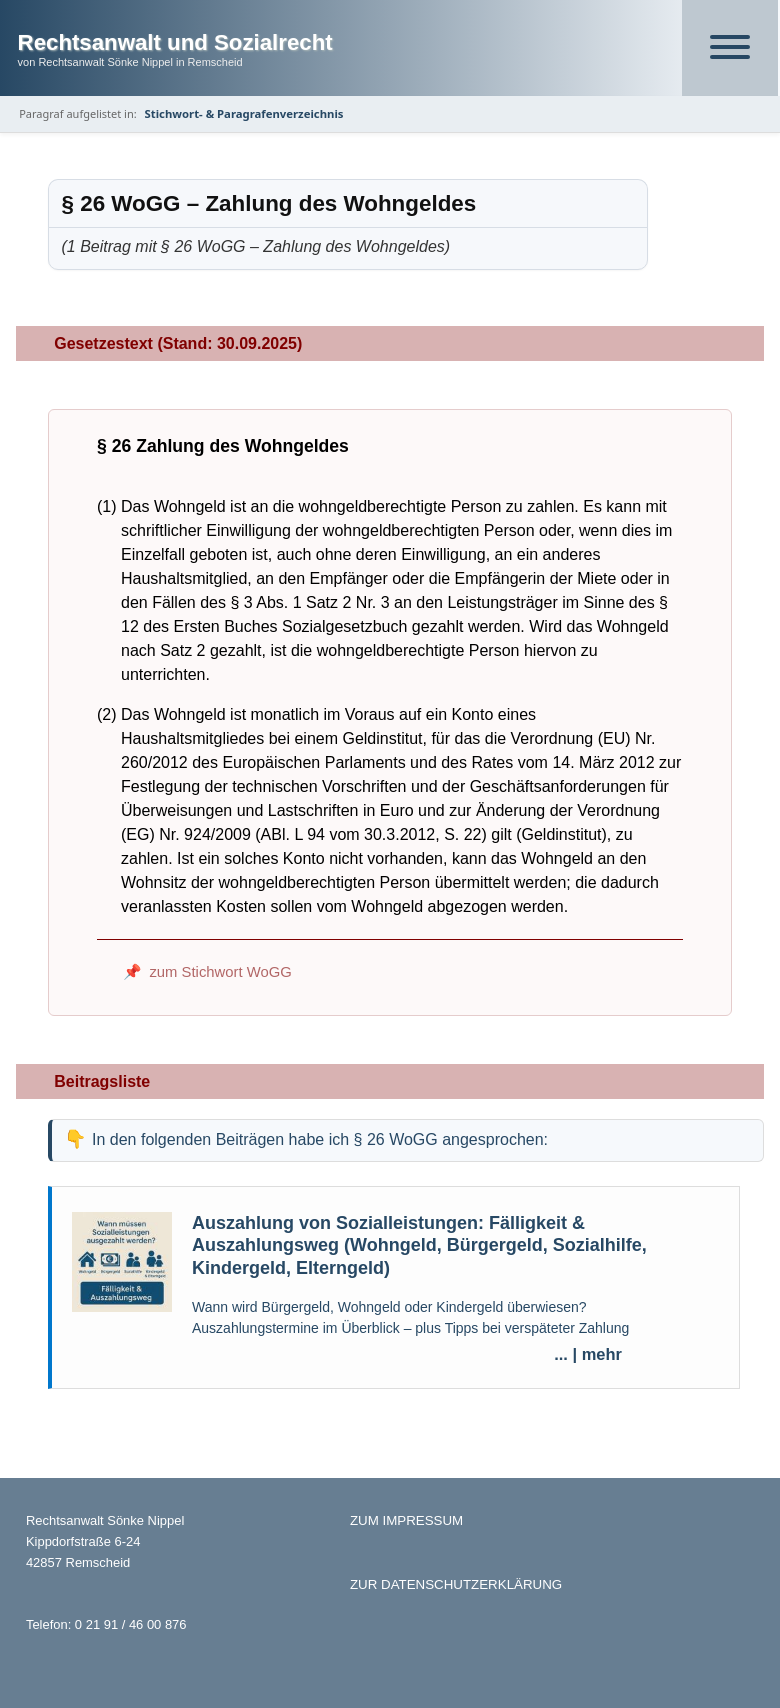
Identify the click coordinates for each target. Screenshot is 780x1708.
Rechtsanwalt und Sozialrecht (175, 42)
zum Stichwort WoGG (220, 972)
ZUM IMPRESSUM (406, 1520)
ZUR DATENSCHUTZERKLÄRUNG (456, 1584)
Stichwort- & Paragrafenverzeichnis (244, 113)
